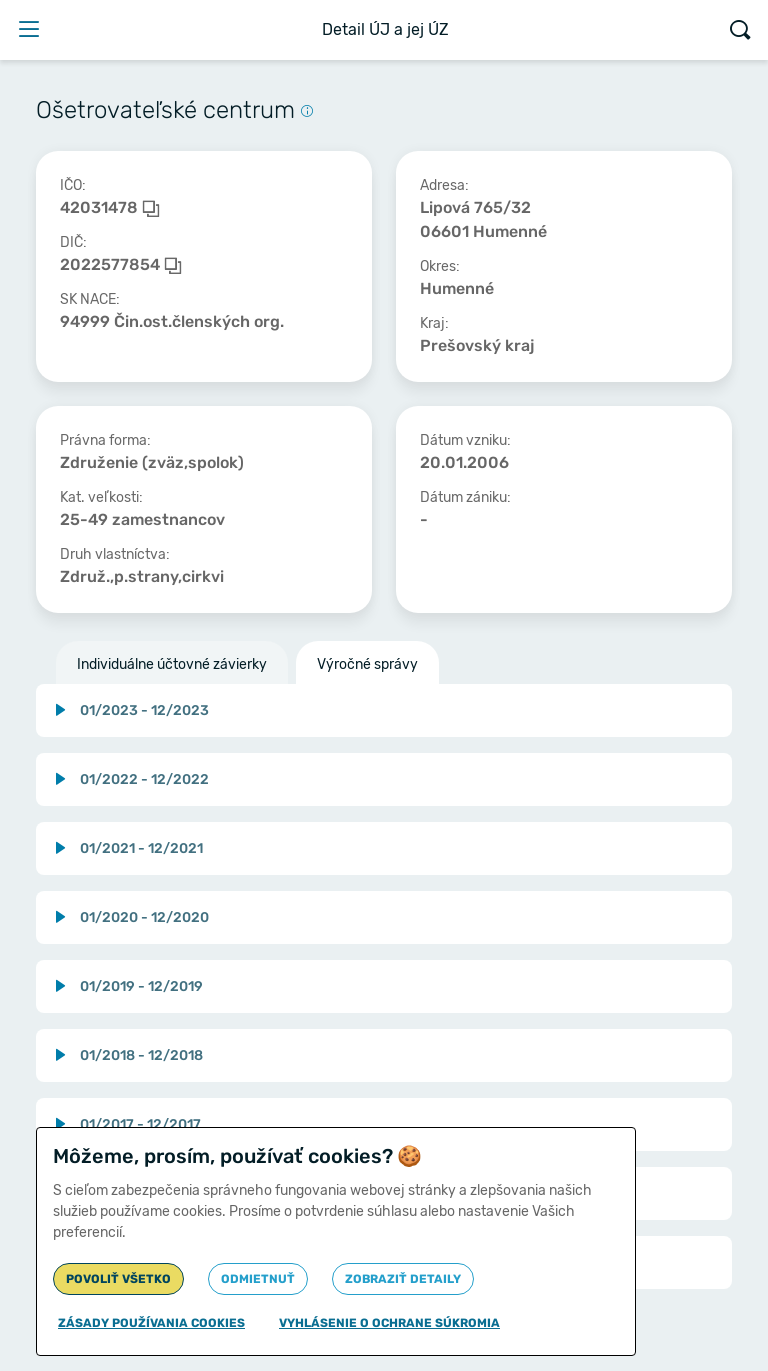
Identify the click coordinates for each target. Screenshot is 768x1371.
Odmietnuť (258, 1279)
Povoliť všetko (118, 1279)
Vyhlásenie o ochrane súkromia (389, 1323)
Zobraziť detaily (403, 1279)
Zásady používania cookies (151, 1323)
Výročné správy (367, 664)
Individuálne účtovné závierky (172, 664)
